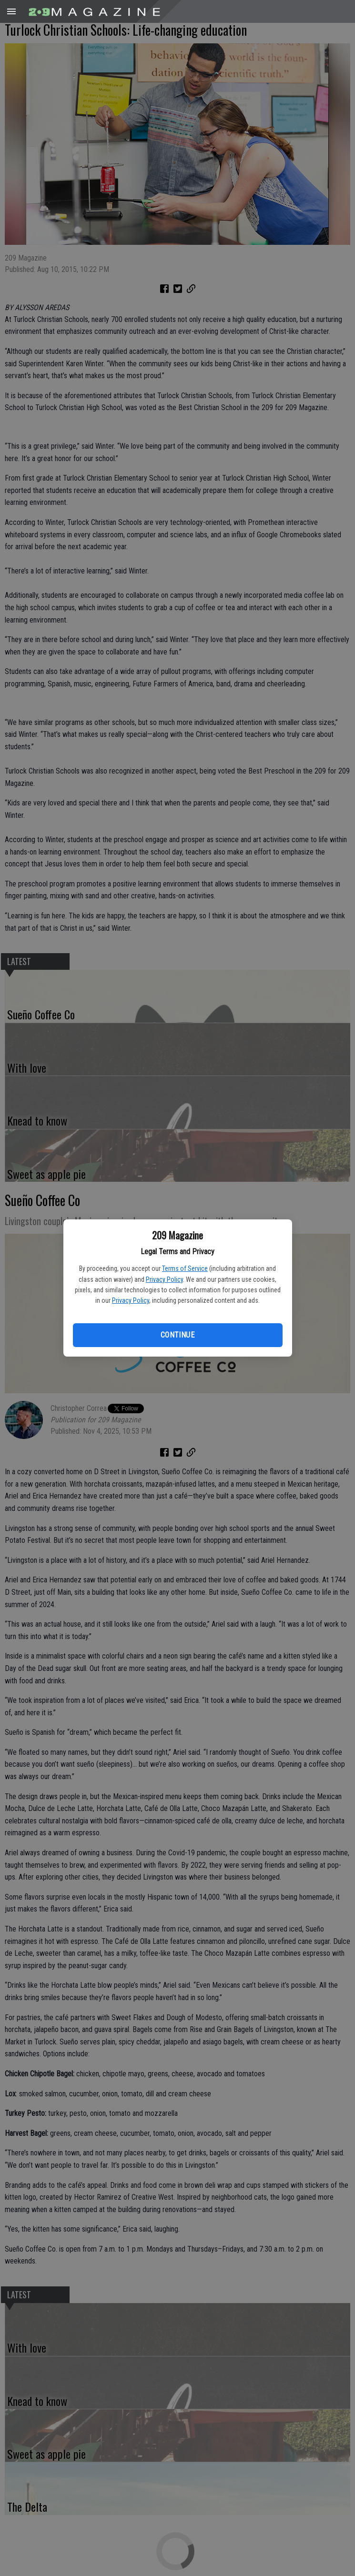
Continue (177, 1334)
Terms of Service (185, 1268)
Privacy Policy (164, 1279)
